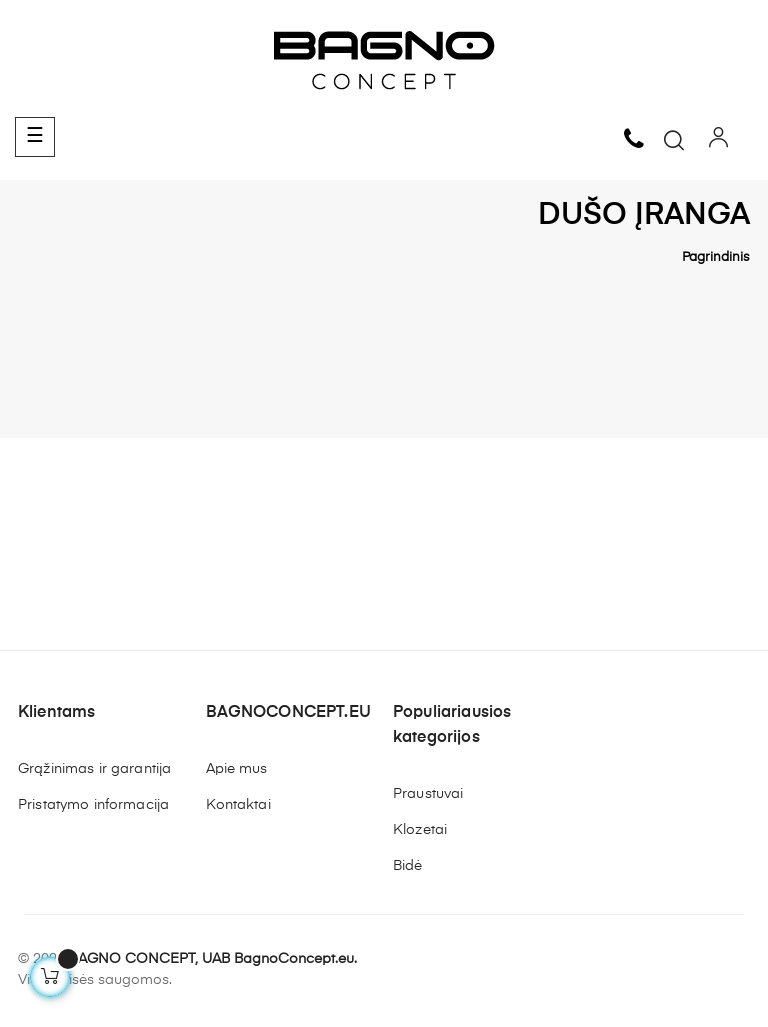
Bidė (408, 866)
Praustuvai (428, 794)
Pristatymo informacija (93, 805)
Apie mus (237, 769)
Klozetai (420, 830)
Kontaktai (238, 805)
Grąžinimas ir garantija (94, 769)
